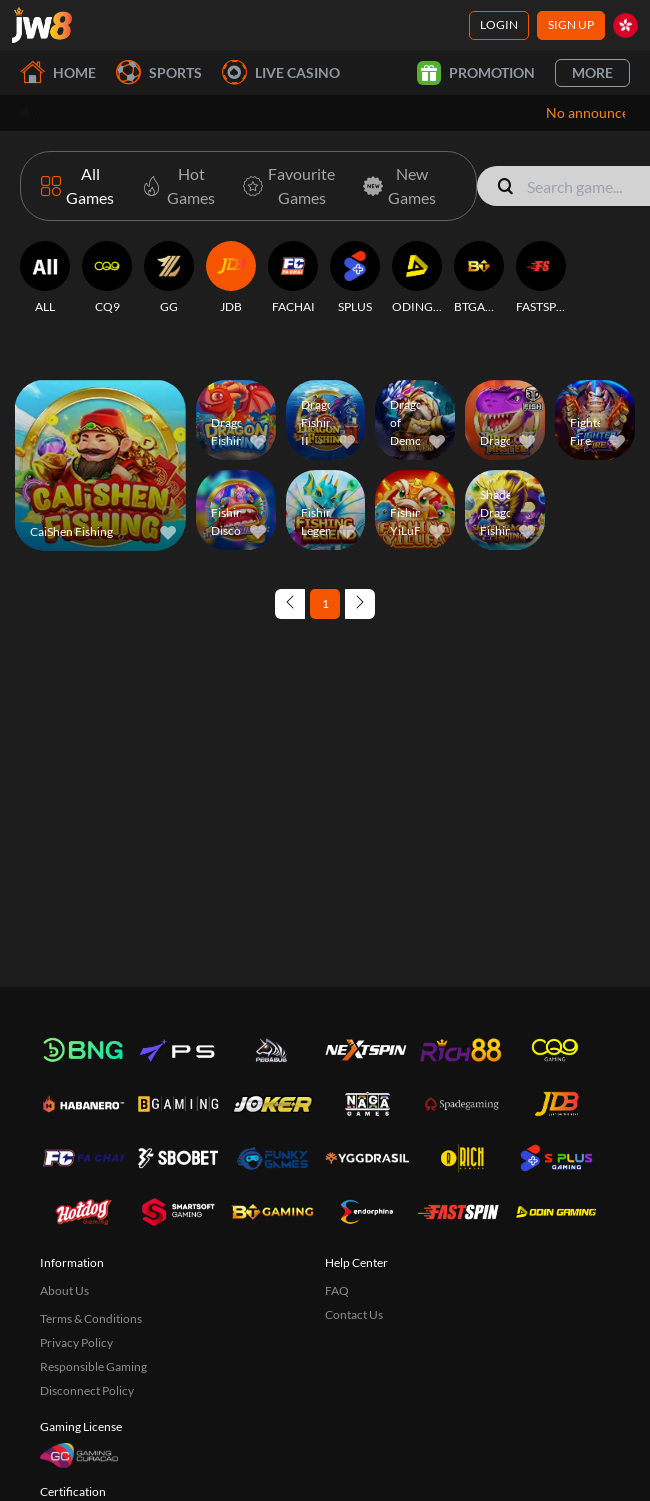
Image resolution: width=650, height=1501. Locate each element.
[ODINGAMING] (417, 278)
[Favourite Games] (285, 186)
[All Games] (77, 186)
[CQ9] (107, 278)
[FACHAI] (293, 278)
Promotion (476, 73)
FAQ (337, 1290)
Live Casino (281, 72)
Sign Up (571, 24)
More (592, 72)
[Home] (42, 25)
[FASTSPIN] (541, 278)
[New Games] (395, 186)
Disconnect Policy (87, 1390)
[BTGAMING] (479, 278)
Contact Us (354, 1314)
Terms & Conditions (91, 1318)
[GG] (169, 278)
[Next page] (360, 604)
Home (58, 72)
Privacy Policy (76, 1342)
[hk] (625, 25)
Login (499, 24)
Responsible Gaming (93, 1366)
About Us (64, 1290)
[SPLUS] (355, 278)
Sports (159, 72)
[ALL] (45, 278)
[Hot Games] (174, 186)
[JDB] (231, 278)
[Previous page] (290, 604)
